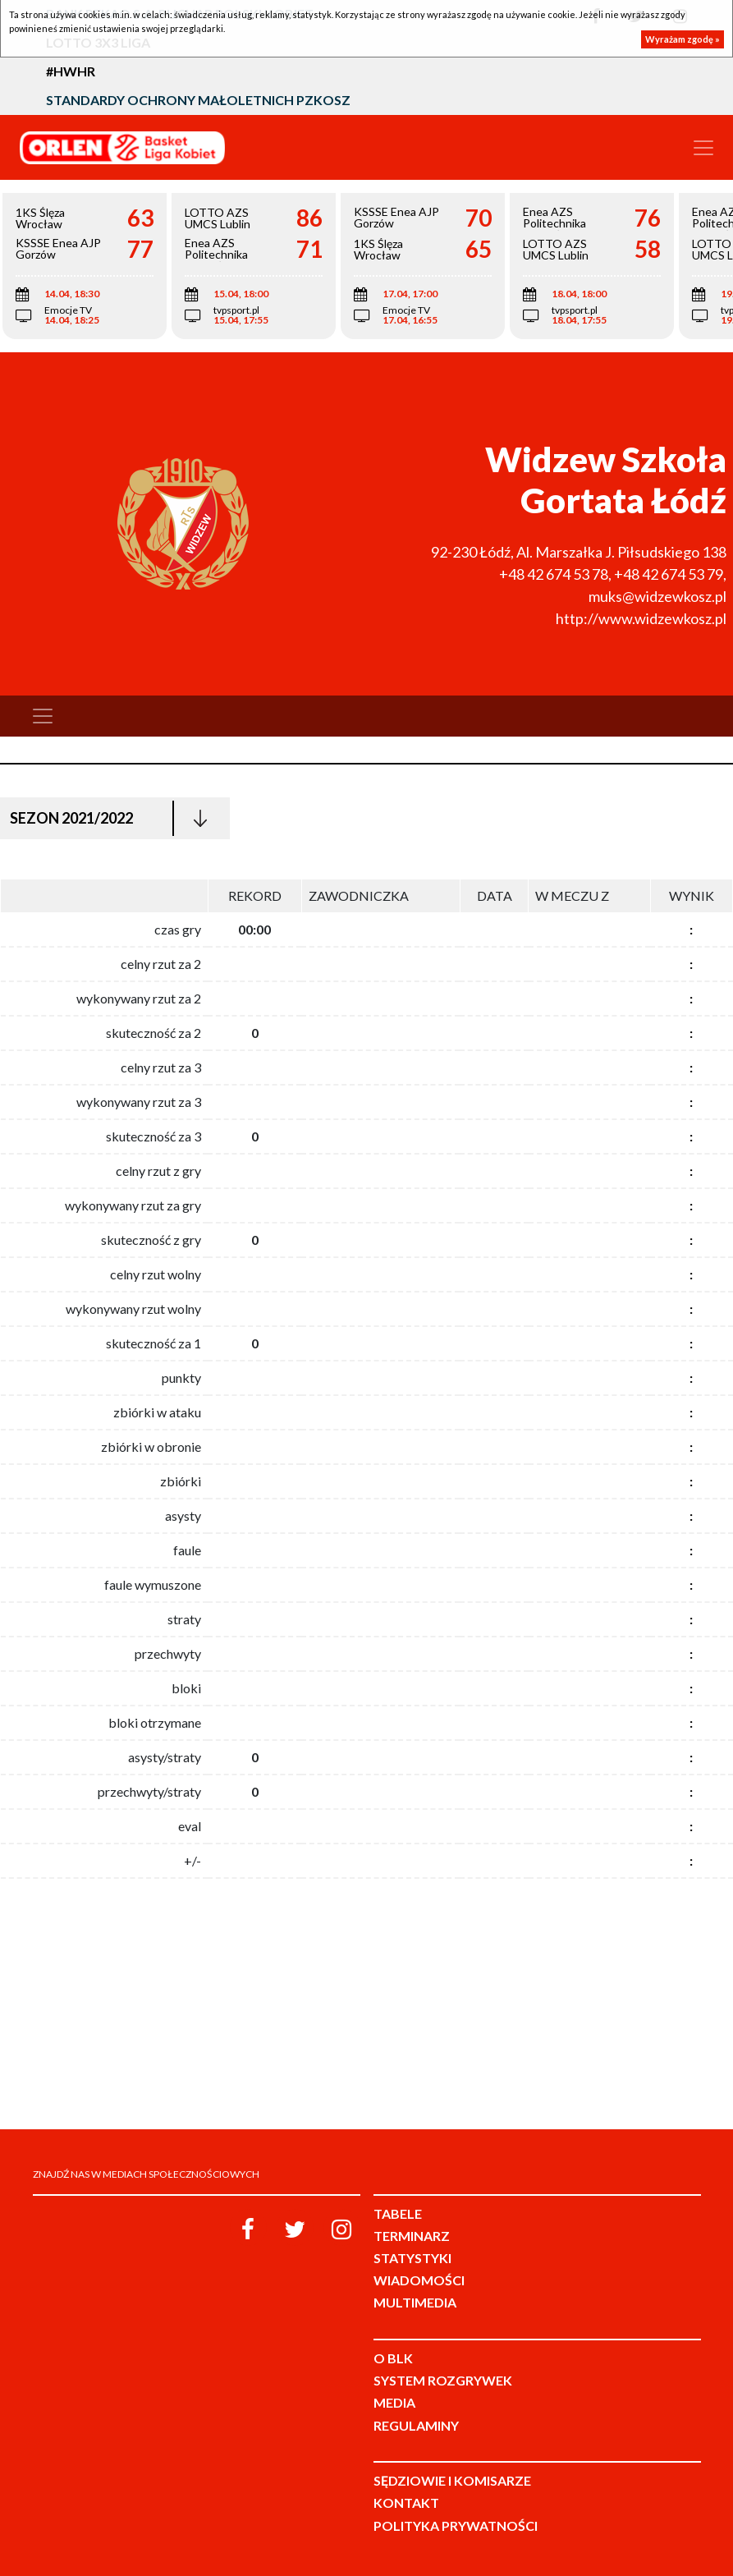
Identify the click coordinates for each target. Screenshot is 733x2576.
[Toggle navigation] (703, 147)
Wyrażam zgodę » (682, 39)
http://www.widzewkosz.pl (641, 618)
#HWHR (70, 71)
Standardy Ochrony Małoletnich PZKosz (198, 100)
